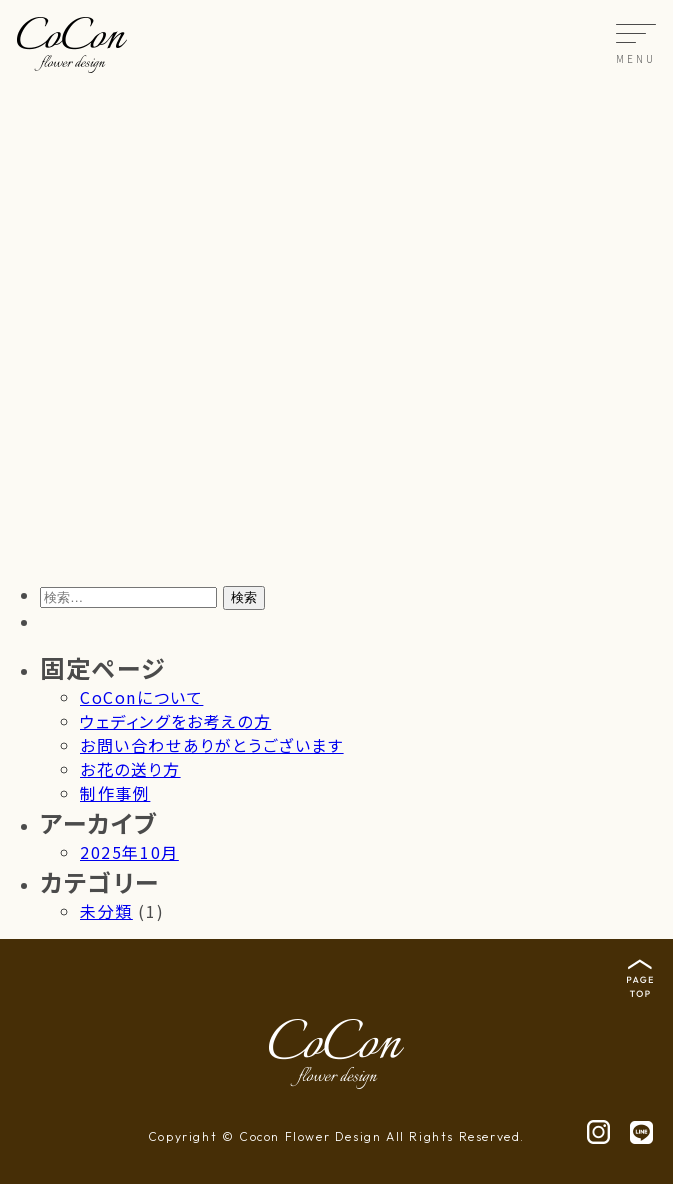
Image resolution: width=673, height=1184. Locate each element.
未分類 (106, 911)
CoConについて (141, 697)
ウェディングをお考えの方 (175, 721)
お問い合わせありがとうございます (212, 745)
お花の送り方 (130, 769)
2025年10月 (129, 852)
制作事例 (115, 793)
